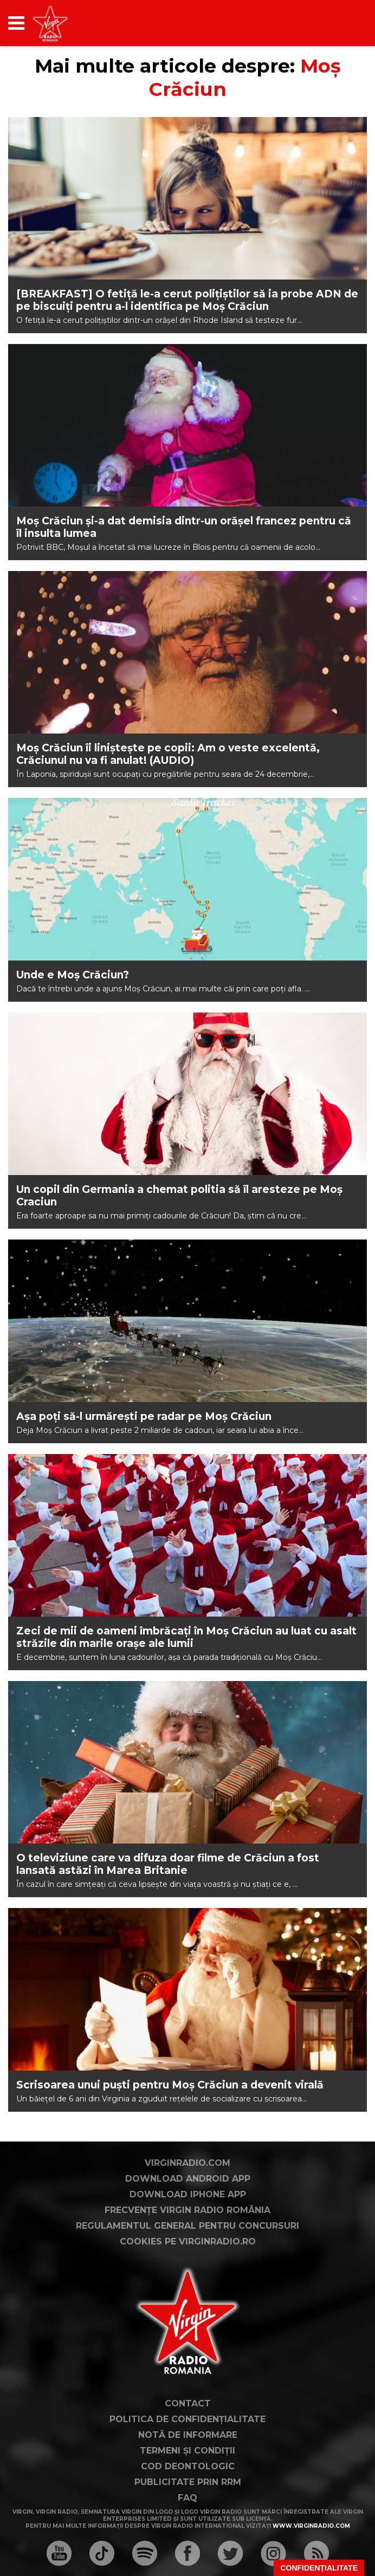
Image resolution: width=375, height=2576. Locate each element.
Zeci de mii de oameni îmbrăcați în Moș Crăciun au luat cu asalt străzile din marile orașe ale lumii (186, 1637)
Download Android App (187, 2178)
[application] (339, 23)
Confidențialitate (319, 2568)
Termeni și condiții (187, 2450)
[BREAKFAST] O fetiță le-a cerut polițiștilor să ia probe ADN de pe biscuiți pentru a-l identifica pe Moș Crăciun (187, 300)
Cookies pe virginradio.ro (188, 2241)
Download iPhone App (188, 2194)
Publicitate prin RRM (187, 2482)
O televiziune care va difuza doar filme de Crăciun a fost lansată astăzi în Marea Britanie (167, 1864)
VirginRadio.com (187, 2163)
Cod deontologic (188, 2466)
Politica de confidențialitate (187, 2419)
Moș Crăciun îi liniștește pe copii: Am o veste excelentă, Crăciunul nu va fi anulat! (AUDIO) (168, 754)
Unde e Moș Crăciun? (72, 975)
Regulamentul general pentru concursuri (187, 2226)
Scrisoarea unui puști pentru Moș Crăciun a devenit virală (170, 2085)
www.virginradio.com (311, 2525)
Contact (188, 2403)
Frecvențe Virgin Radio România (187, 2210)
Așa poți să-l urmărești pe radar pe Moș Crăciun (143, 1416)
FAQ (187, 2498)
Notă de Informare (187, 2435)
